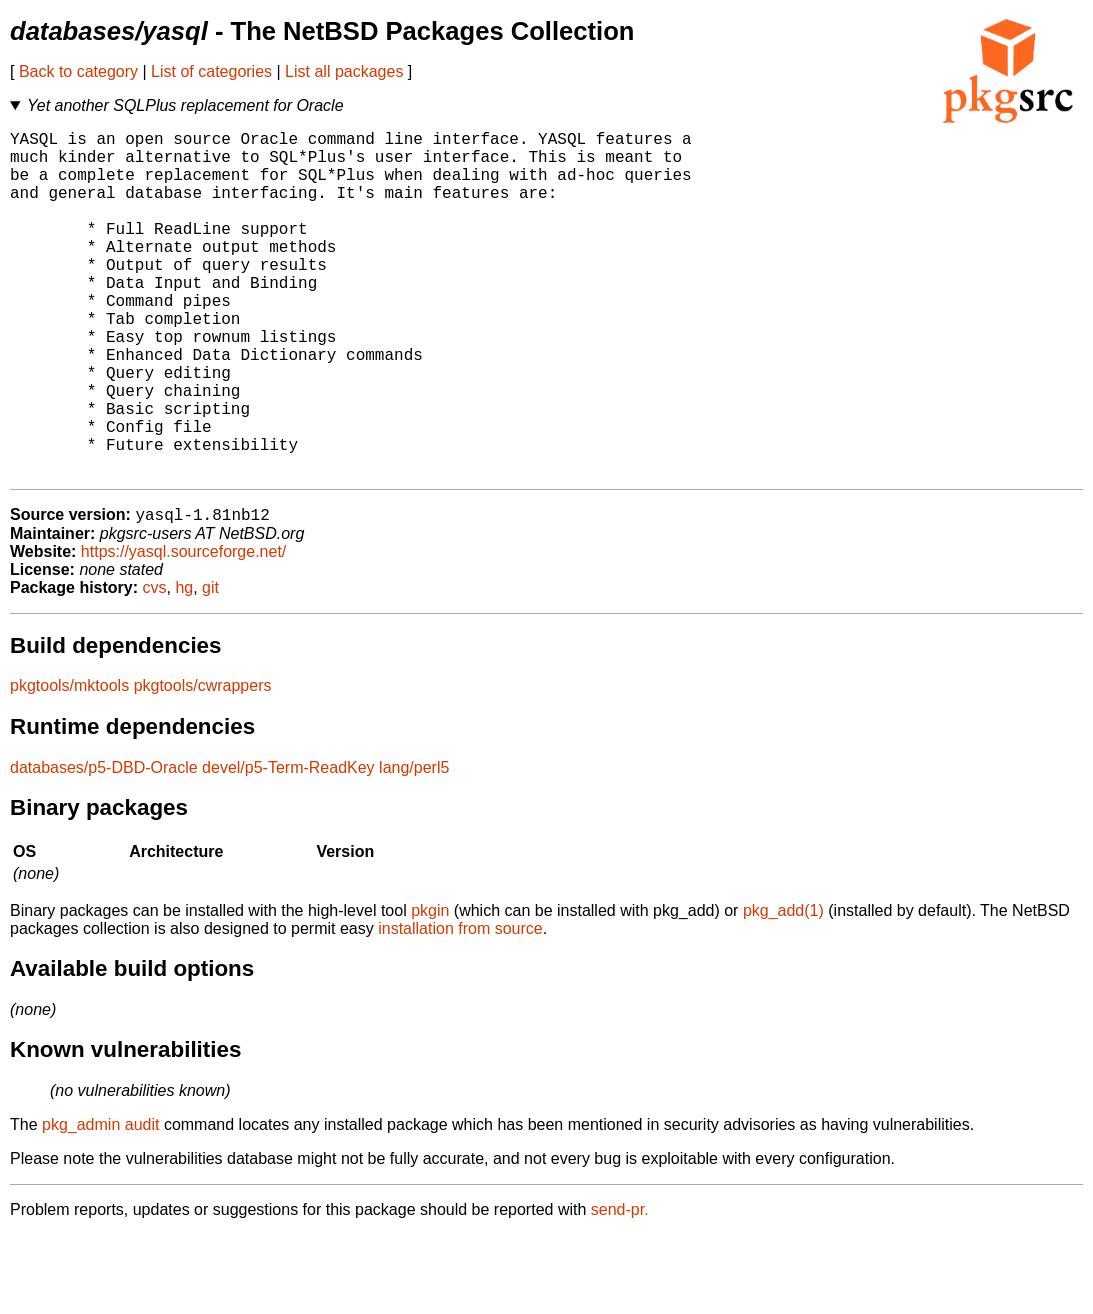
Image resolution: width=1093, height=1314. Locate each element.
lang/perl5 (414, 846)
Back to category (78, 71)
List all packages (344, 71)
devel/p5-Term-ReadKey (288, 846)
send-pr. (620, 1288)
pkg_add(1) (783, 989)
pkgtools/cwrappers (203, 764)
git (210, 666)
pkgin (430, 989)
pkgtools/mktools (69, 764)
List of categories (211, 71)
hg (184, 666)
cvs (155, 666)
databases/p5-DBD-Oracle (104, 846)
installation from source (460, 1007)
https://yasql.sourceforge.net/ (183, 630)
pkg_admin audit (100, 1203)
